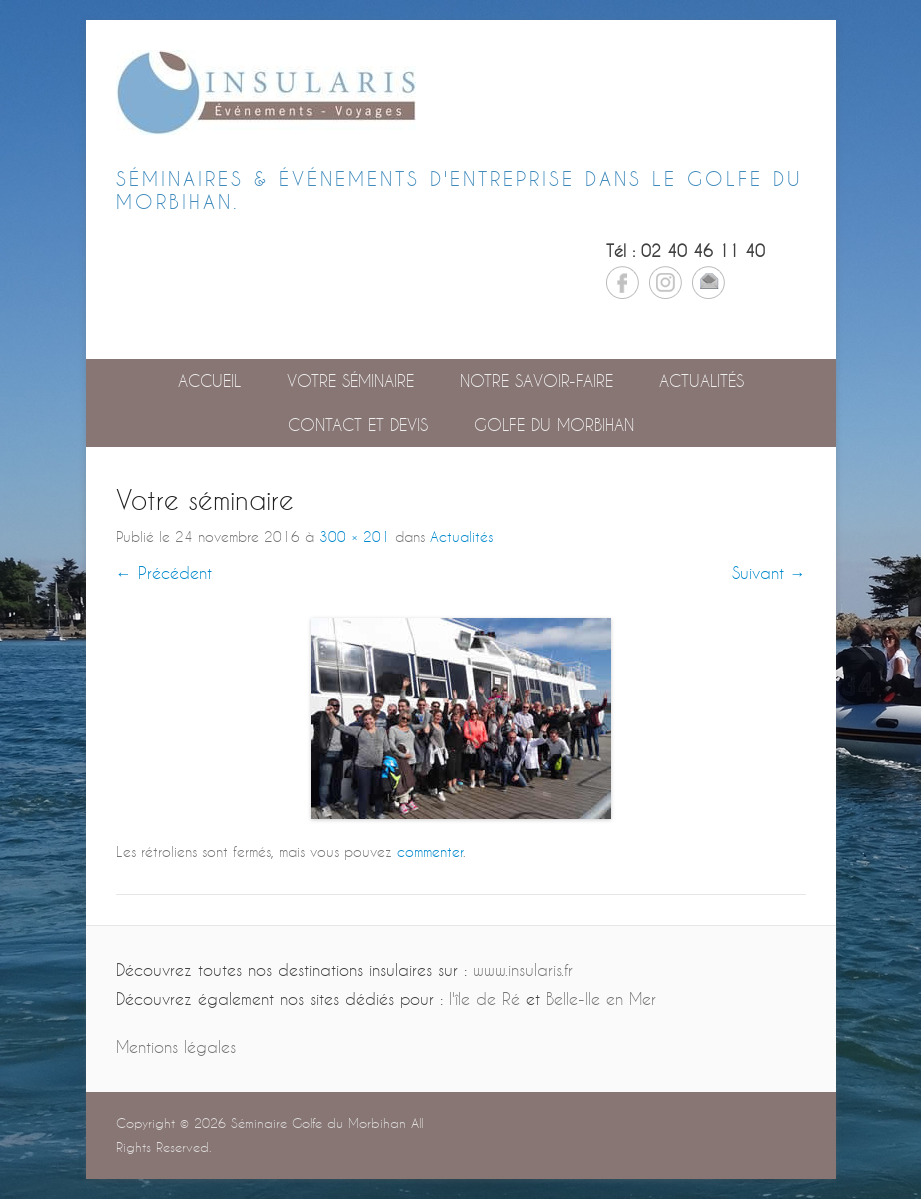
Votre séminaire (350, 380)
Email (708, 282)
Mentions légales (176, 1046)
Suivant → (769, 572)
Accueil (209, 380)
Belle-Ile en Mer (601, 998)
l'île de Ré (484, 998)
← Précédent (164, 572)
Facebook (622, 282)
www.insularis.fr (523, 969)
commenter (430, 851)
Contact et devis (358, 424)
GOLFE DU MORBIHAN (554, 424)
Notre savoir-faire (536, 380)
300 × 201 (354, 536)
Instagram (665, 282)
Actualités (701, 380)
